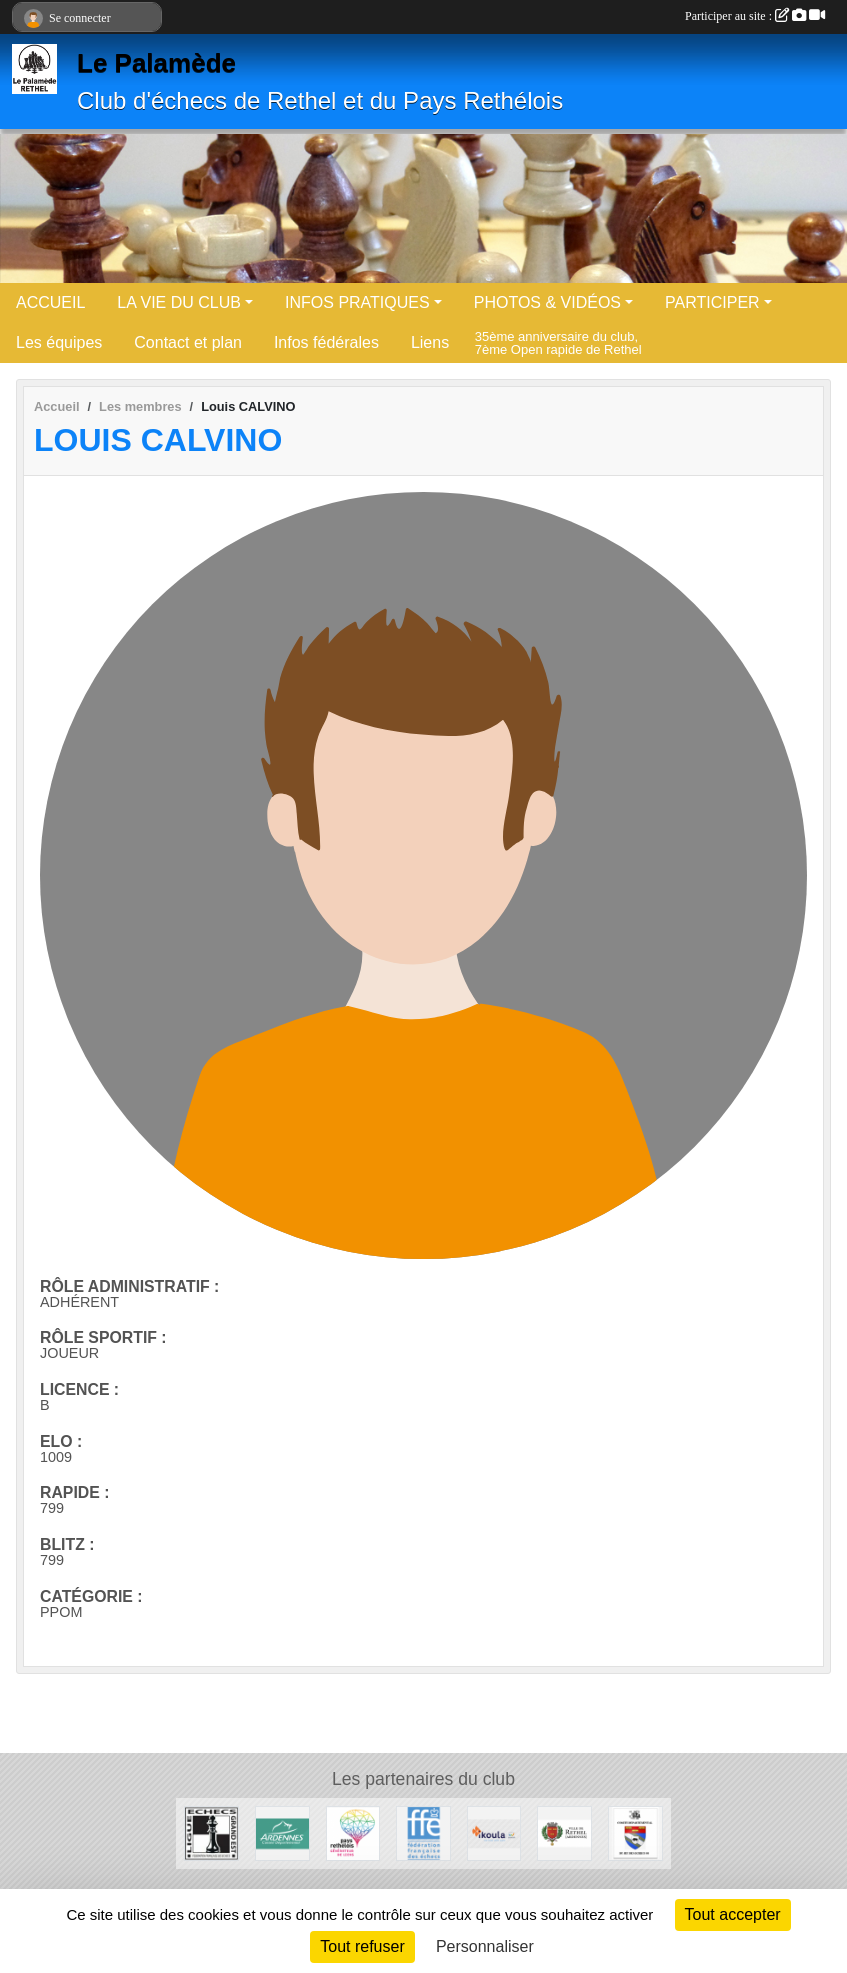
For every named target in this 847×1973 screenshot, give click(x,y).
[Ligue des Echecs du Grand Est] (211, 1832)
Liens (430, 342)
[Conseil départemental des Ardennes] (282, 1832)
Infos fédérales (326, 342)
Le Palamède (156, 63)
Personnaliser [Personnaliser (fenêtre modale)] (485, 1946)
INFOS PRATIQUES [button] (357, 302)
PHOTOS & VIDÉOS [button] (547, 302)
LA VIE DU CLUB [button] (179, 302)
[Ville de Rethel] (564, 1832)
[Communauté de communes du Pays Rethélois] (353, 1832)
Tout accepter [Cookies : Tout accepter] (733, 1914)
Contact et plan (188, 342)
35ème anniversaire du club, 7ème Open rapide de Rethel (558, 342)
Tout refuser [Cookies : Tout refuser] (362, 1946)
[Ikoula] (494, 1832)
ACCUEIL (50, 302)
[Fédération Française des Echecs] (423, 1832)
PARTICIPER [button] (712, 302)
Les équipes (59, 342)
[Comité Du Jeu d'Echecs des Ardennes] (635, 1832)
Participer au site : (755, 16)
